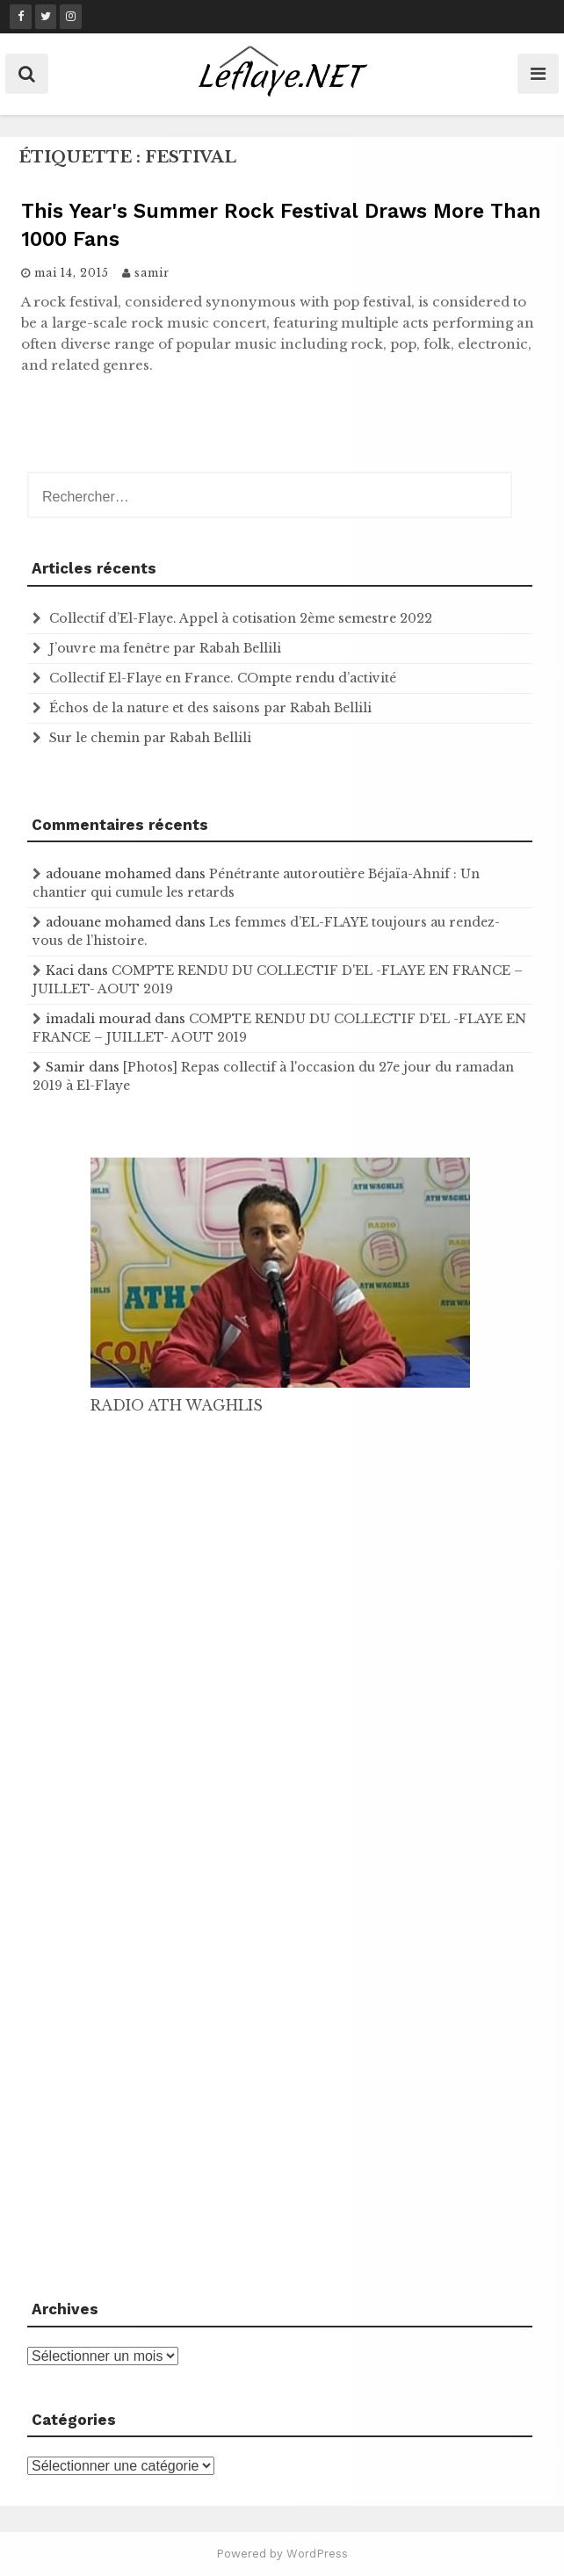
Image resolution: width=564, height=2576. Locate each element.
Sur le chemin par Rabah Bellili (150, 738)
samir (152, 272)
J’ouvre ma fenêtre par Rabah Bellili (165, 648)
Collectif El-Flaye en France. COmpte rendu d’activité (222, 678)
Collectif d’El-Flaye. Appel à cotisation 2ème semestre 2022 (240, 618)
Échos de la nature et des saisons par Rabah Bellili (210, 708)
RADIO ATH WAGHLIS (176, 1405)
